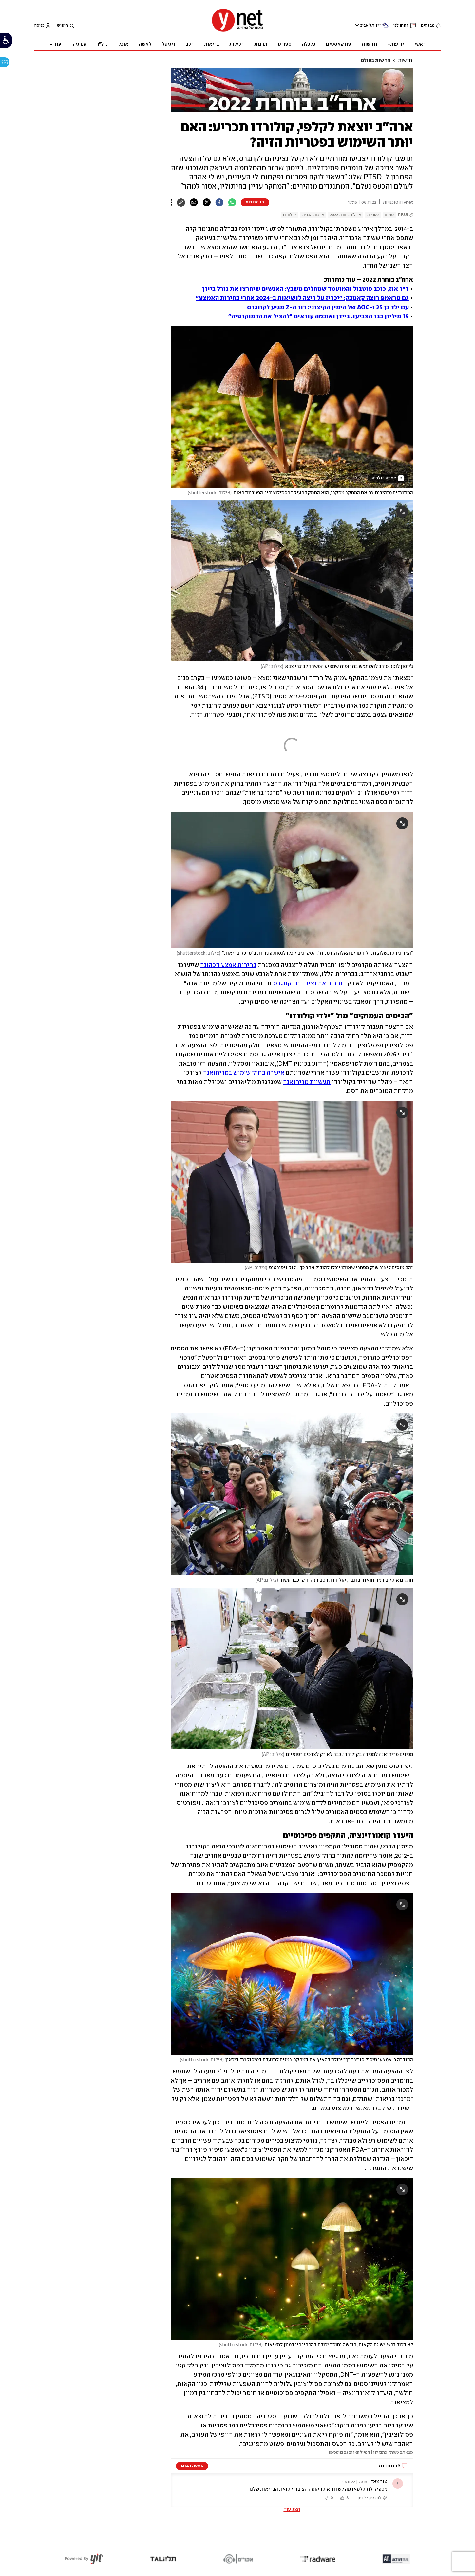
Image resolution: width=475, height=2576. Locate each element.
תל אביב (367, 25)
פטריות (373, 215)
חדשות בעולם (375, 60)
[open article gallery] (292, 407)
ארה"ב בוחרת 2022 (345, 215)
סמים (389, 215)
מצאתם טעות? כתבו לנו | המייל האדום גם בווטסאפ (371, 2452)
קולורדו (289, 215)
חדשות (405, 60)
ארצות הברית (313, 215)
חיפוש (62, 25)
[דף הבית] (237, 31)
